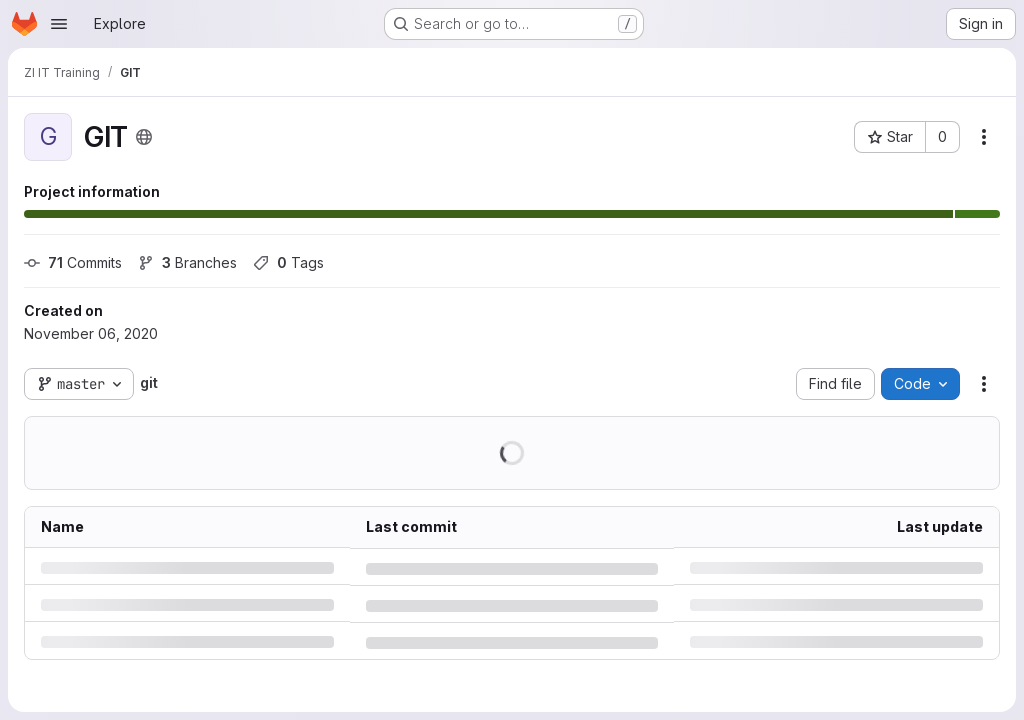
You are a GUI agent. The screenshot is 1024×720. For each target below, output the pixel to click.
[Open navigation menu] (59, 24)
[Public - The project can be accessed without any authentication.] (144, 137)
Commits (73, 262)
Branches (187, 262)
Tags (288, 262)
